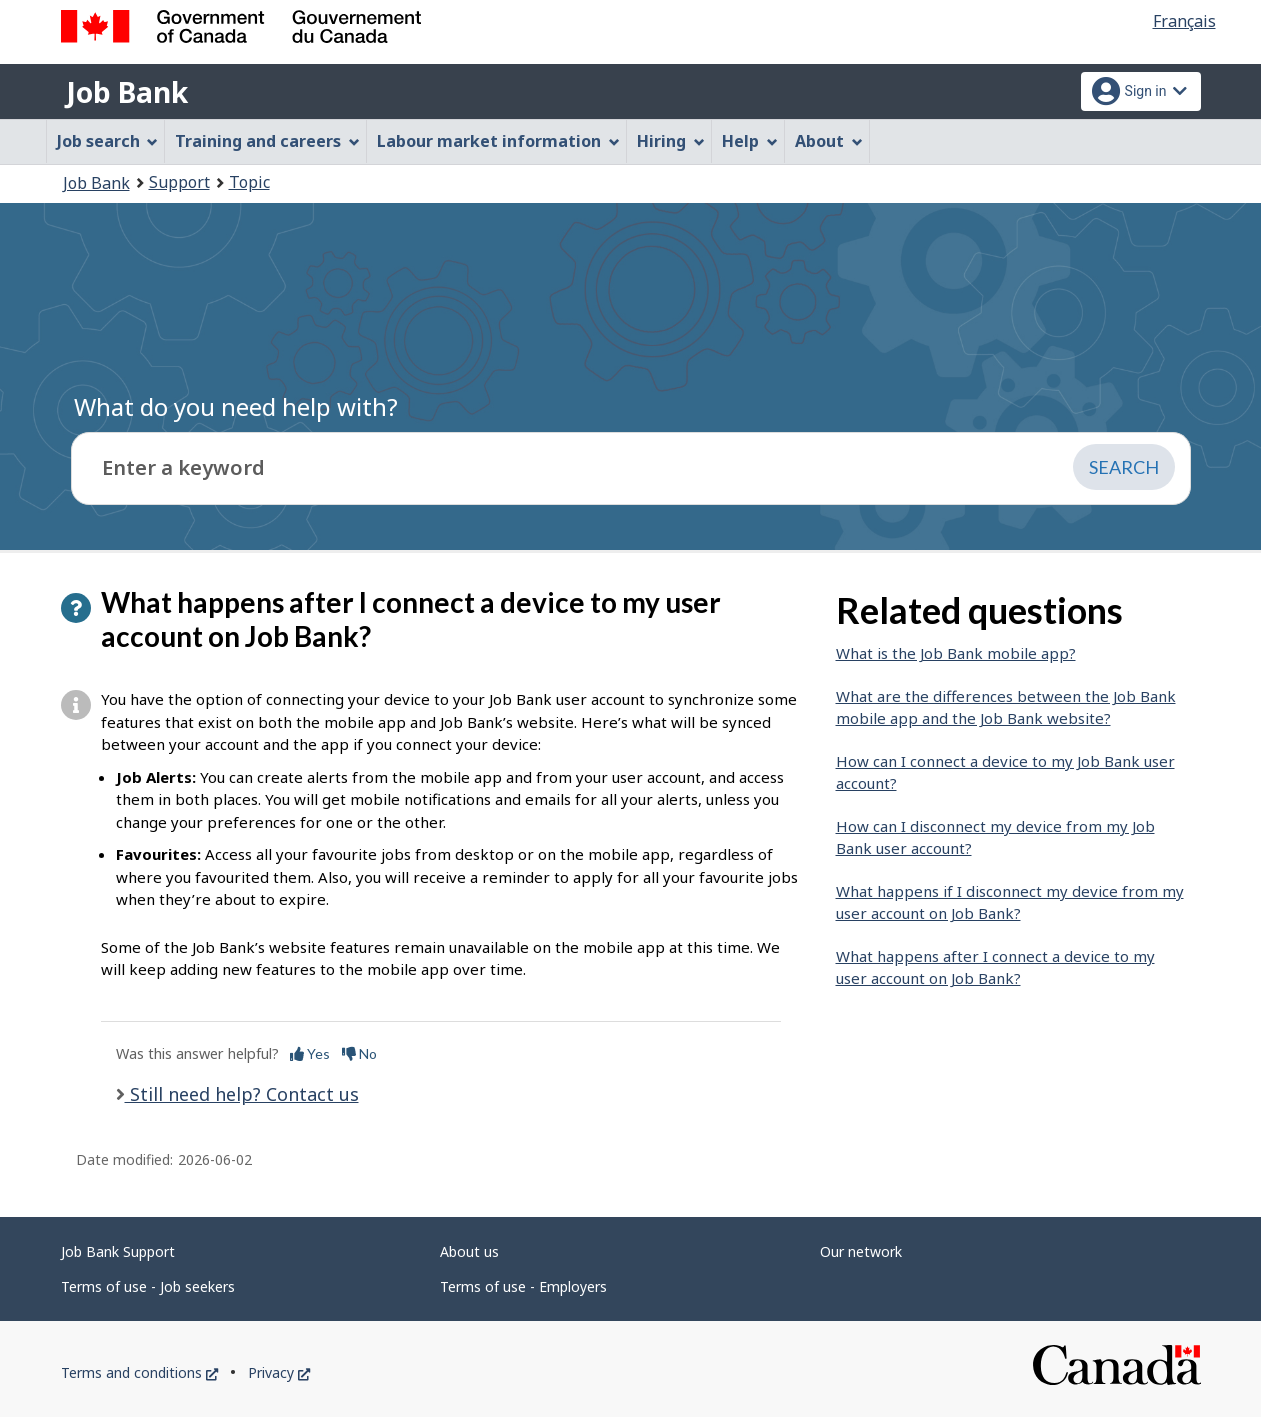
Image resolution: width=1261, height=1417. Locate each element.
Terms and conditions (139, 1372)
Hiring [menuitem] (671, 141)
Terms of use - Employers (523, 1286)
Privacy (279, 1372)
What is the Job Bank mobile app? (956, 653)
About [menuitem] (829, 141)
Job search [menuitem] (108, 141)
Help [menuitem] (750, 141)
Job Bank (127, 92)
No (359, 1053)
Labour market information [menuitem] (498, 141)
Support (179, 182)
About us (469, 1251)
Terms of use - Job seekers (148, 1286)
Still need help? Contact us (242, 1094)
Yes (310, 1053)
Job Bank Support (118, 1251)
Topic (249, 182)
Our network (861, 1251)
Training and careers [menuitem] (267, 141)
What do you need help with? (236, 406)
